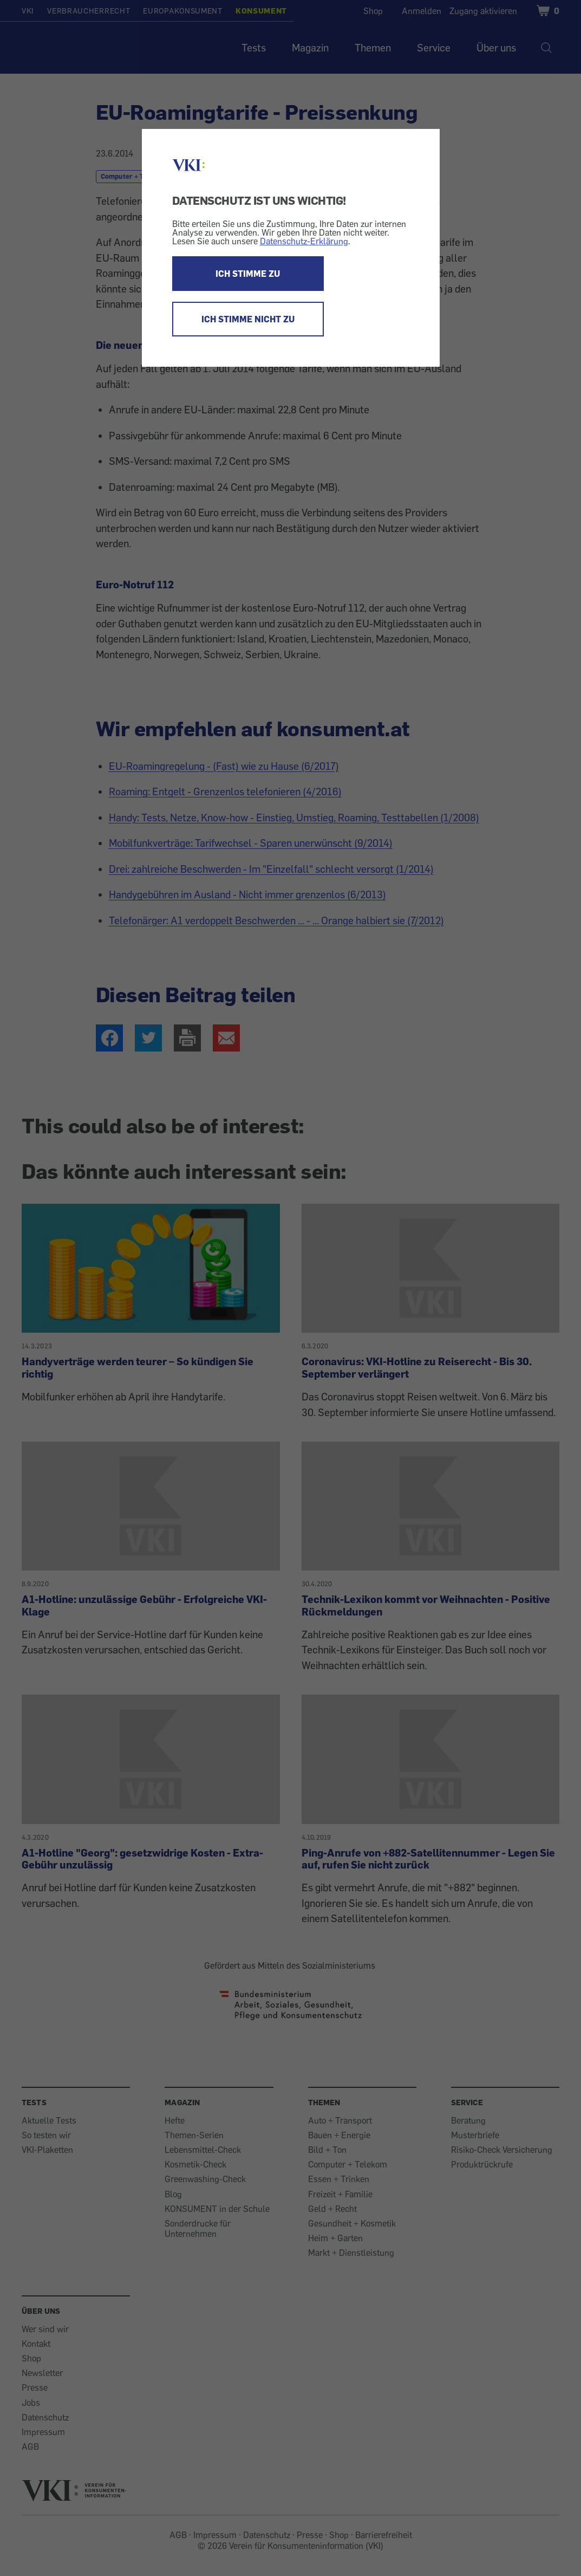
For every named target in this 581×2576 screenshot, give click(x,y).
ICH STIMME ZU (248, 273)
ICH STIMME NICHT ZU (248, 319)
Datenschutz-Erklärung (304, 241)
